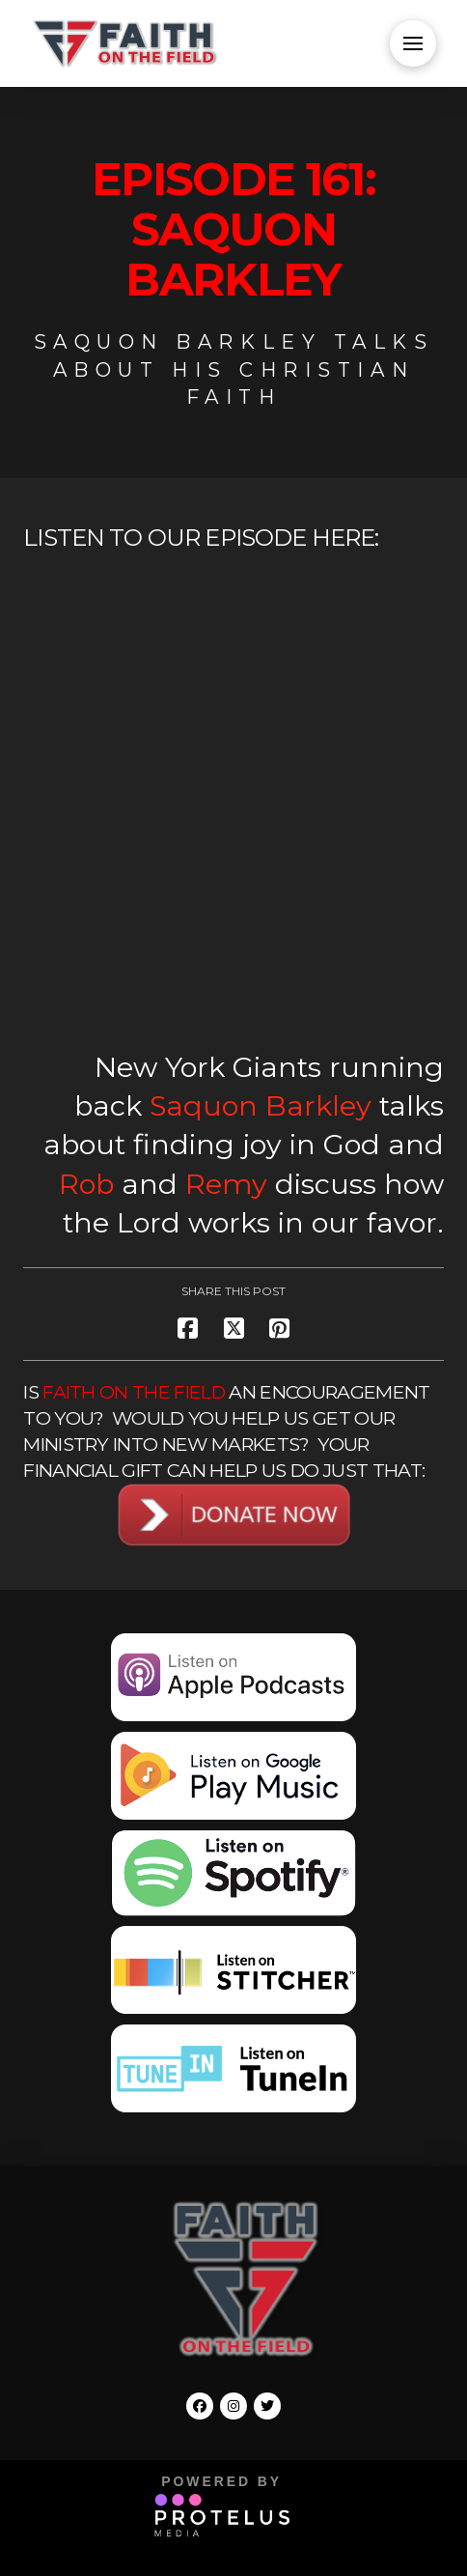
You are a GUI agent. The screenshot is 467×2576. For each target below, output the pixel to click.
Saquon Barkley (260, 1105)
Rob (86, 1184)
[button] (413, 43)
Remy (226, 1184)
